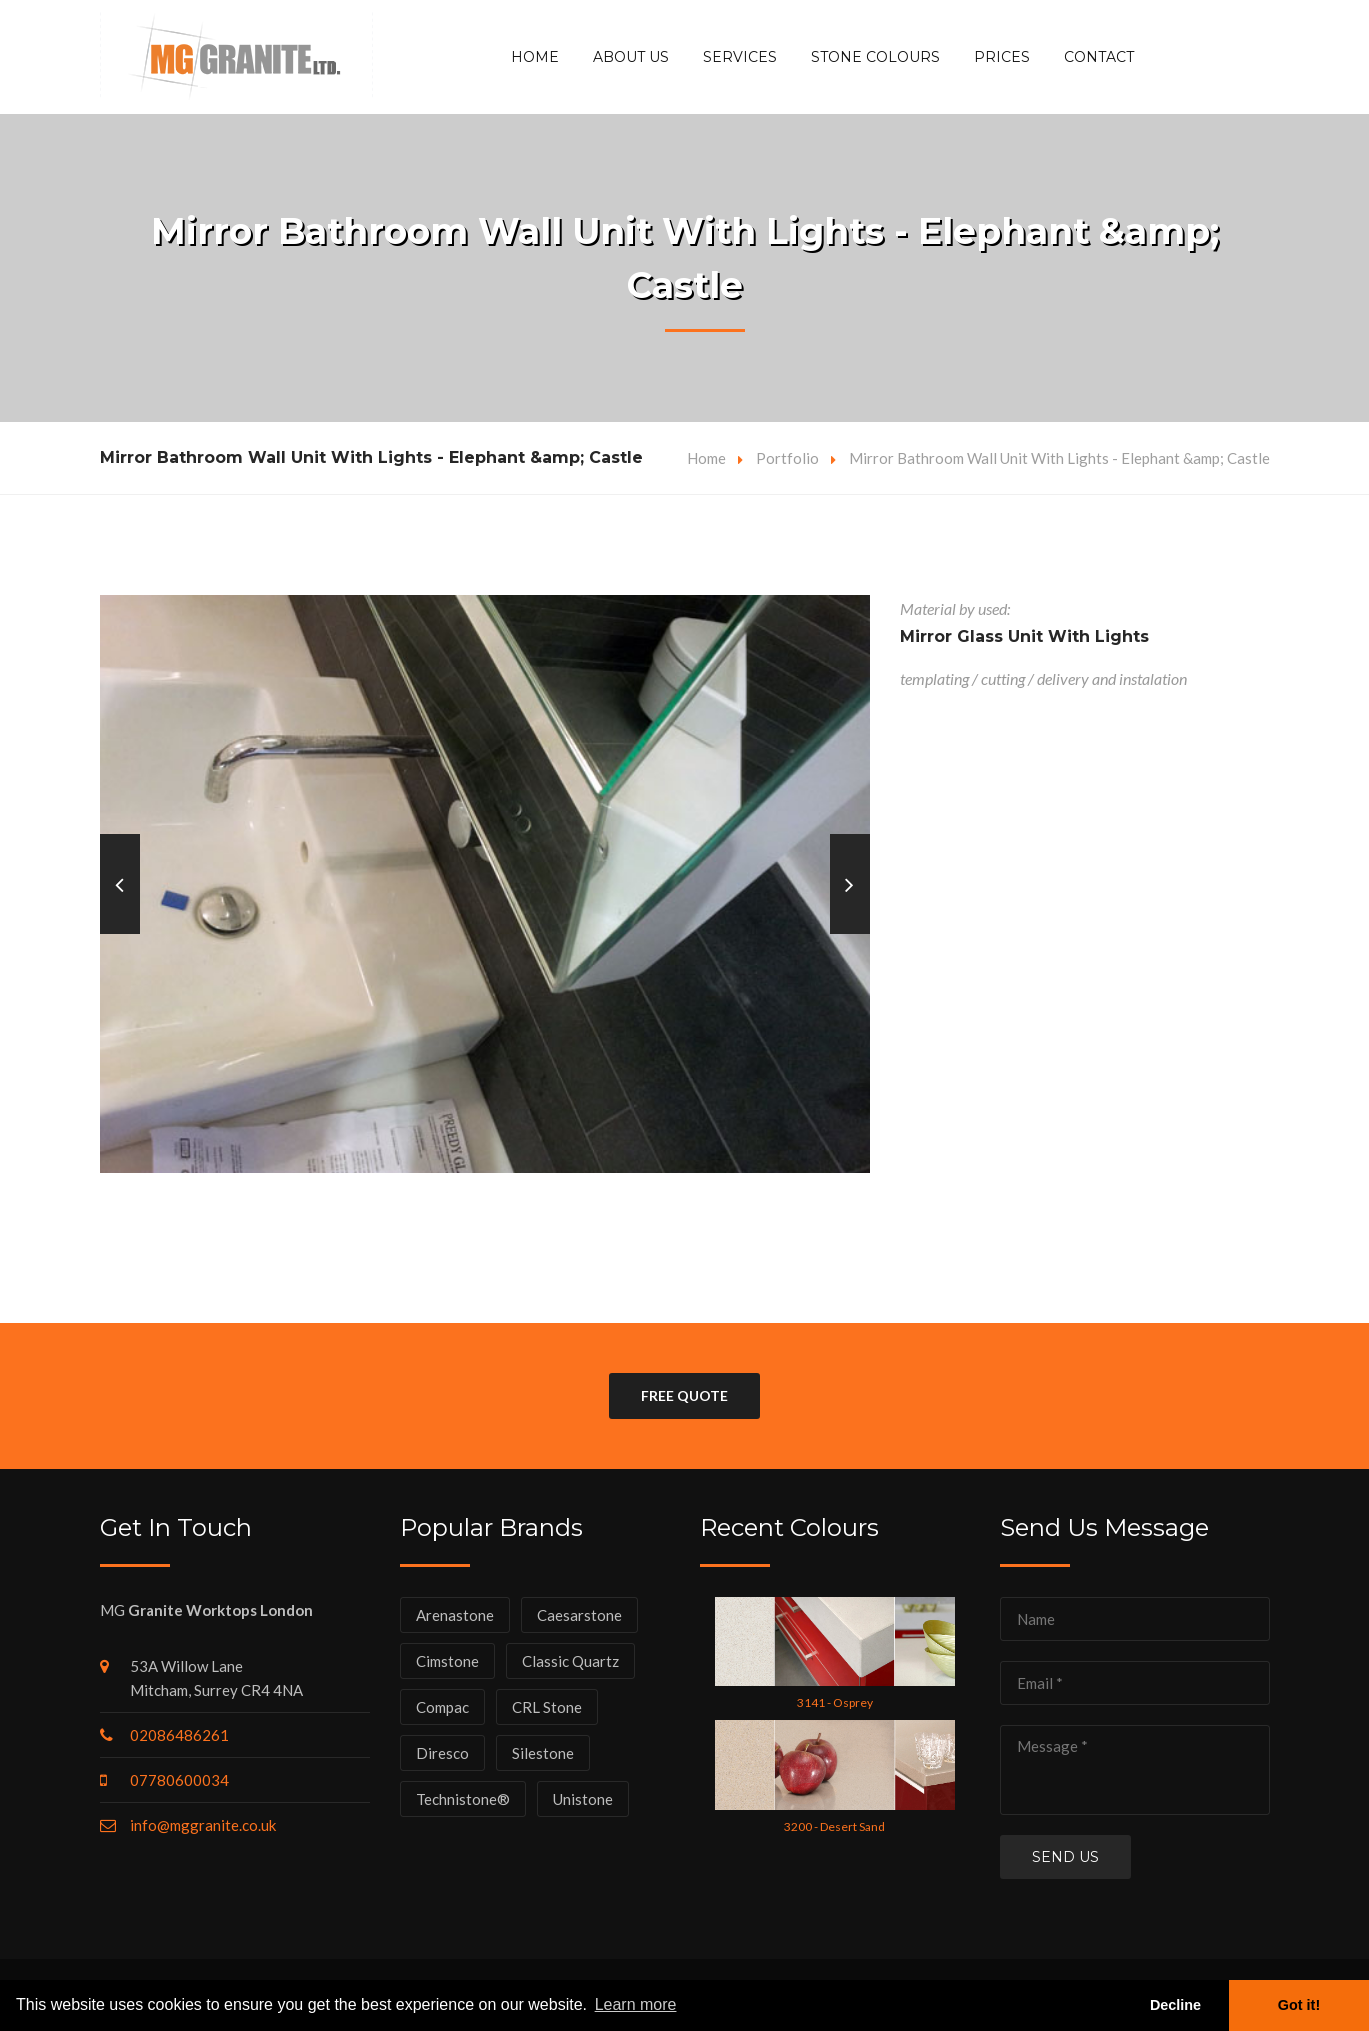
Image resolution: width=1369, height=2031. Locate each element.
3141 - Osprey (835, 1702)
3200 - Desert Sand (834, 1826)
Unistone (583, 1799)
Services (740, 57)
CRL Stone (547, 1707)
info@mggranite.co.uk (203, 1825)
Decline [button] (1175, 2005)
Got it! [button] (1299, 2005)
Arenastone (455, 1615)
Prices (1002, 57)
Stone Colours (875, 57)
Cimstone (447, 1661)
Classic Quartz (570, 1661)
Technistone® (463, 1799)
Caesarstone (579, 1615)
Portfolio (787, 458)
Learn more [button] (636, 2004)
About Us (631, 57)
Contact (1099, 57)
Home (535, 57)
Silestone (543, 1753)
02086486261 (179, 1735)
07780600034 (179, 1780)
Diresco (442, 1753)
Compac (442, 1707)
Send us (1065, 1857)
